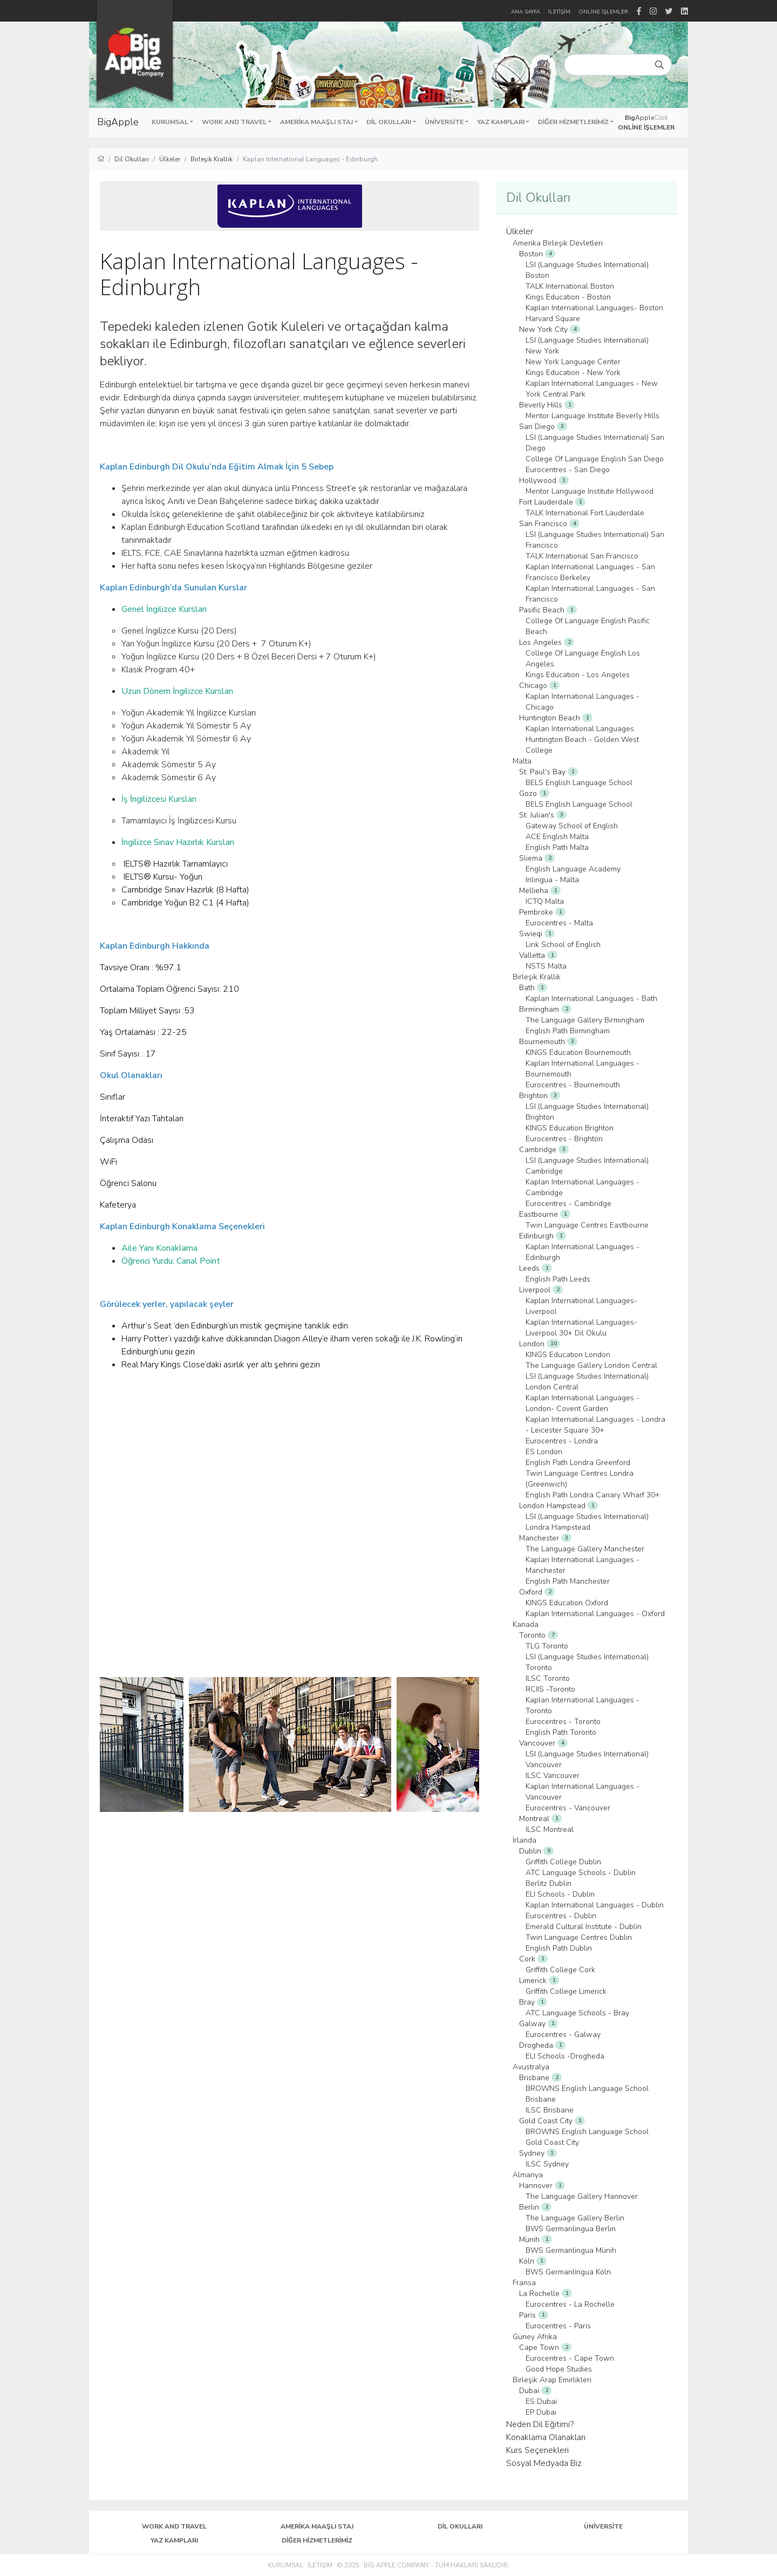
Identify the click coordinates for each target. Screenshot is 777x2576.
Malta (522, 761)
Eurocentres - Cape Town (570, 2358)
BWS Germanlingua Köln (568, 2272)
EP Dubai (541, 2412)
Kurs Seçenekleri (537, 2450)
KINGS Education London (568, 1355)
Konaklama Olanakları (545, 2437)
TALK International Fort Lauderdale (585, 513)
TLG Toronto (547, 1646)
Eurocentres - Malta (559, 923)
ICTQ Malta (545, 901)
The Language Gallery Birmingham (585, 1020)
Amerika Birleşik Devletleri (558, 243)
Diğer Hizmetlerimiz (317, 2540)
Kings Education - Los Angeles (578, 675)
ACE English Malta (557, 837)
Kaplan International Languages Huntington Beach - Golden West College (582, 739)
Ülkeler (169, 159)
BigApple (118, 122)
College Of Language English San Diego (595, 459)
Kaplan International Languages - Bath (591, 998)
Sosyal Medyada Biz (544, 2463)
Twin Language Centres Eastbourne (587, 1225)
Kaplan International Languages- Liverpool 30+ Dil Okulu (581, 1327)
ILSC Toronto (548, 1678)
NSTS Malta (546, 966)
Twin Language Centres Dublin (579, 1937)
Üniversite (603, 2526)
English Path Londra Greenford (578, 1462)
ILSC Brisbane (550, 2110)
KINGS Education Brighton (570, 1128)
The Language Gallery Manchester (585, 1549)
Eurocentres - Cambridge (568, 1203)
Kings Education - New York (573, 372)
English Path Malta (557, 847)
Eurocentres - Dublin (561, 1916)
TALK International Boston (570, 286)
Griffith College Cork (560, 1970)
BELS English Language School (579, 783)
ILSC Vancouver (553, 1775)
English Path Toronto (561, 1732)
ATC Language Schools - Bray (577, 2013)
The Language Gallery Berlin (575, 2218)
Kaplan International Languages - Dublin (595, 1905)
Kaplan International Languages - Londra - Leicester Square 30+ (595, 1424)
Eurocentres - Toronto (563, 1721)
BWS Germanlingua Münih (571, 2250)
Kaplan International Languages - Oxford (595, 1614)
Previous (91, 1744)
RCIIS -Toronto (550, 1689)
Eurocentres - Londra (562, 1441)
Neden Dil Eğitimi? (540, 2424)
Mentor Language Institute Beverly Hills (592, 416)
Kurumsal (285, 2565)
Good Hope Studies (559, 2369)
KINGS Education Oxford (567, 1603)
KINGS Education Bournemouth (578, 1052)
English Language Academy (573, 869)
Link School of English (563, 944)
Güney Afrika (535, 2337)
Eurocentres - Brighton (564, 1139)
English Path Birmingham (568, 1031)
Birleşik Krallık (211, 159)
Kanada (526, 1624)
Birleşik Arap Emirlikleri (552, 2380)
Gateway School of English (572, 826)
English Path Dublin (559, 1948)
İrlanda (524, 1840)
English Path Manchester (568, 1581)
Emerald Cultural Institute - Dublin (584, 1926)
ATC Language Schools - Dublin (581, 1873)
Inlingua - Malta (552, 880)
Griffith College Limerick (566, 1991)
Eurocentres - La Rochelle (570, 2304)
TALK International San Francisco (582, 556)
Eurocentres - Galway (563, 2034)
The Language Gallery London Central (591, 1365)
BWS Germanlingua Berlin (571, 2229)
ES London (544, 1452)
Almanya (528, 2175)
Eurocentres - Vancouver (568, 1808)
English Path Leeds (558, 1279)
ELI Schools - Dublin (560, 1894)
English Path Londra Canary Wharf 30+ (593, 1495)
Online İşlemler (603, 12)
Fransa (524, 2283)
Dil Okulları (131, 159)
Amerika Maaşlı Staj (317, 2526)
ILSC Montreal (550, 1829)
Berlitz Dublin (548, 1883)
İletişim (320, 2565)
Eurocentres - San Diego (568, 470)
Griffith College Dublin (563, 1862)
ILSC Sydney (547, 2164)
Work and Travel (174, 2526)
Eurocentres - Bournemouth (573, 1085)
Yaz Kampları (174, 2540)
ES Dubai (541, 2401)
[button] (172, 122)
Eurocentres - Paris (558, 2326)
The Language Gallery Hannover (582, 2196)
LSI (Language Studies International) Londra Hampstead (587, 1521)
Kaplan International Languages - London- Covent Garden (582, 1403)
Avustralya (531, 2067)
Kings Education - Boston (568, 297)
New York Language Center (573, 362)
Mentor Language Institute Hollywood (589, 491)
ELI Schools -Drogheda (565, 2056)
